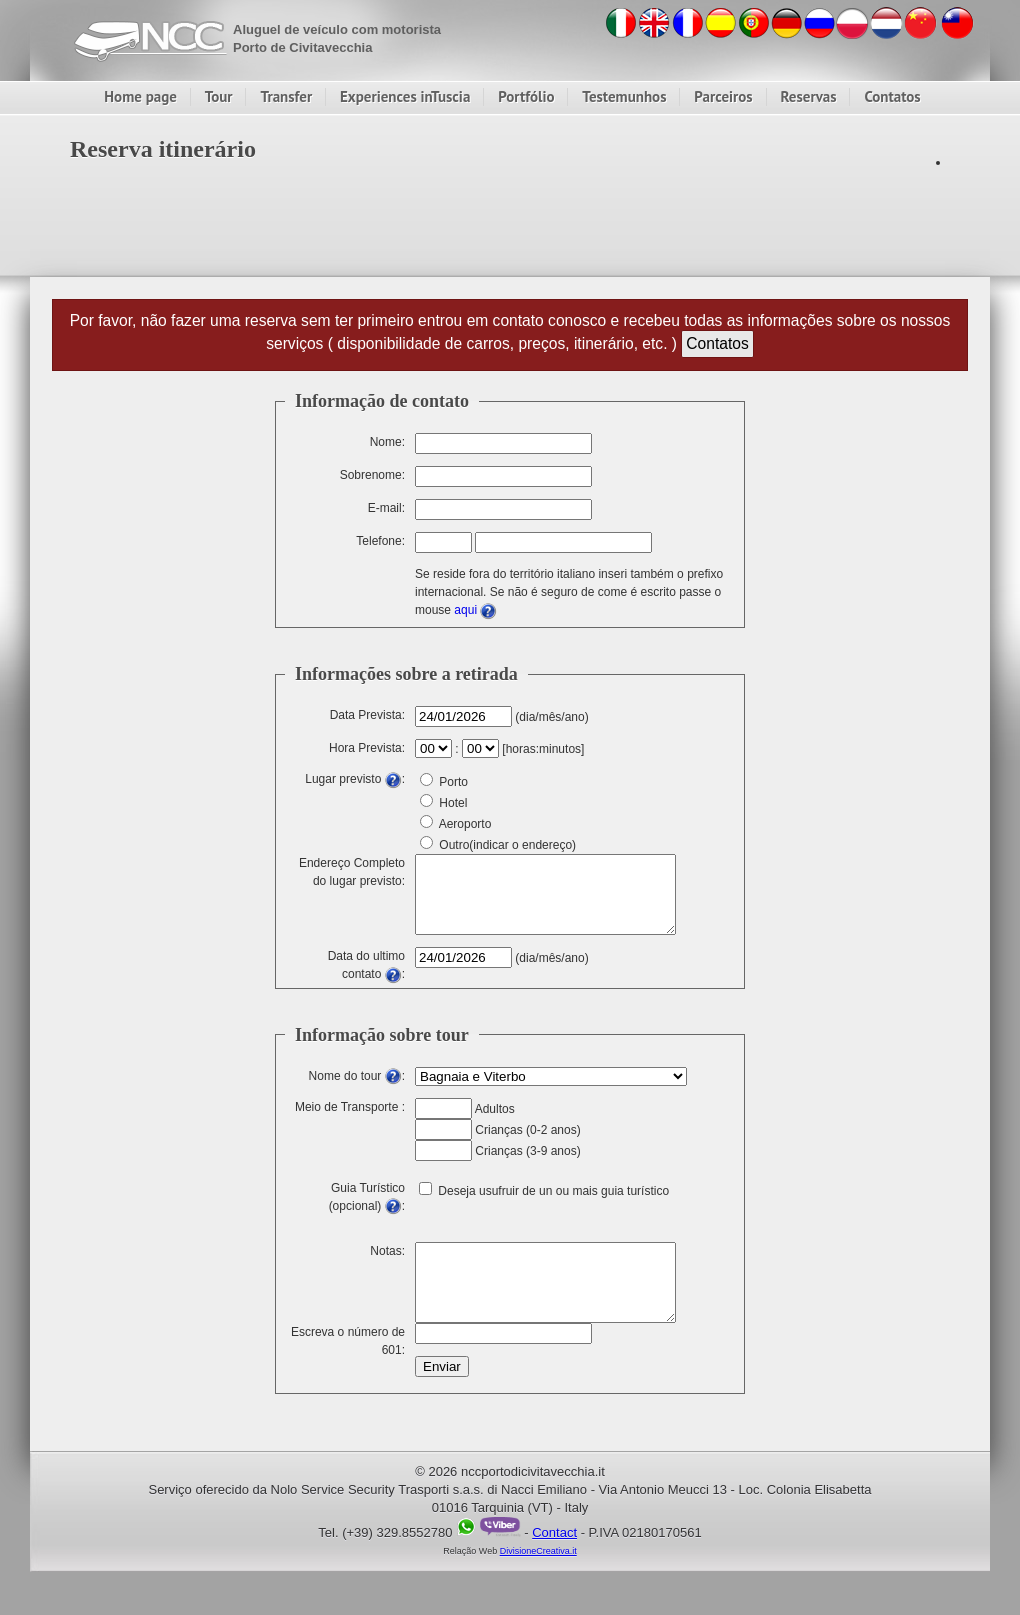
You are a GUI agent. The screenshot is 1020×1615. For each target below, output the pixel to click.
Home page (140, 97)
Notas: (387, 1266)
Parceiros (723, 97)
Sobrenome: (372, 475)
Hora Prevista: (367, 748)
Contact (554, 1562)
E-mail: (386, 508)
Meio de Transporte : (350, 1122)
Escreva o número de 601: (348, 1366)
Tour (219, 97)
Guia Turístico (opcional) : (367, 1207)
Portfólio (526, 97)
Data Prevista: (367, 715)
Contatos (892, 97)
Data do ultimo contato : (366, 975)
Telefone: (380, 541)
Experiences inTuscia (405, 97)
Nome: (387, 442)
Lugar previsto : (355, 779)
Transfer (286, 97)
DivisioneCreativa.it (538, 1581)
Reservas (809, 97)
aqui (475, 610)
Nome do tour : (357, 1091)
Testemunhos (624, 97)
